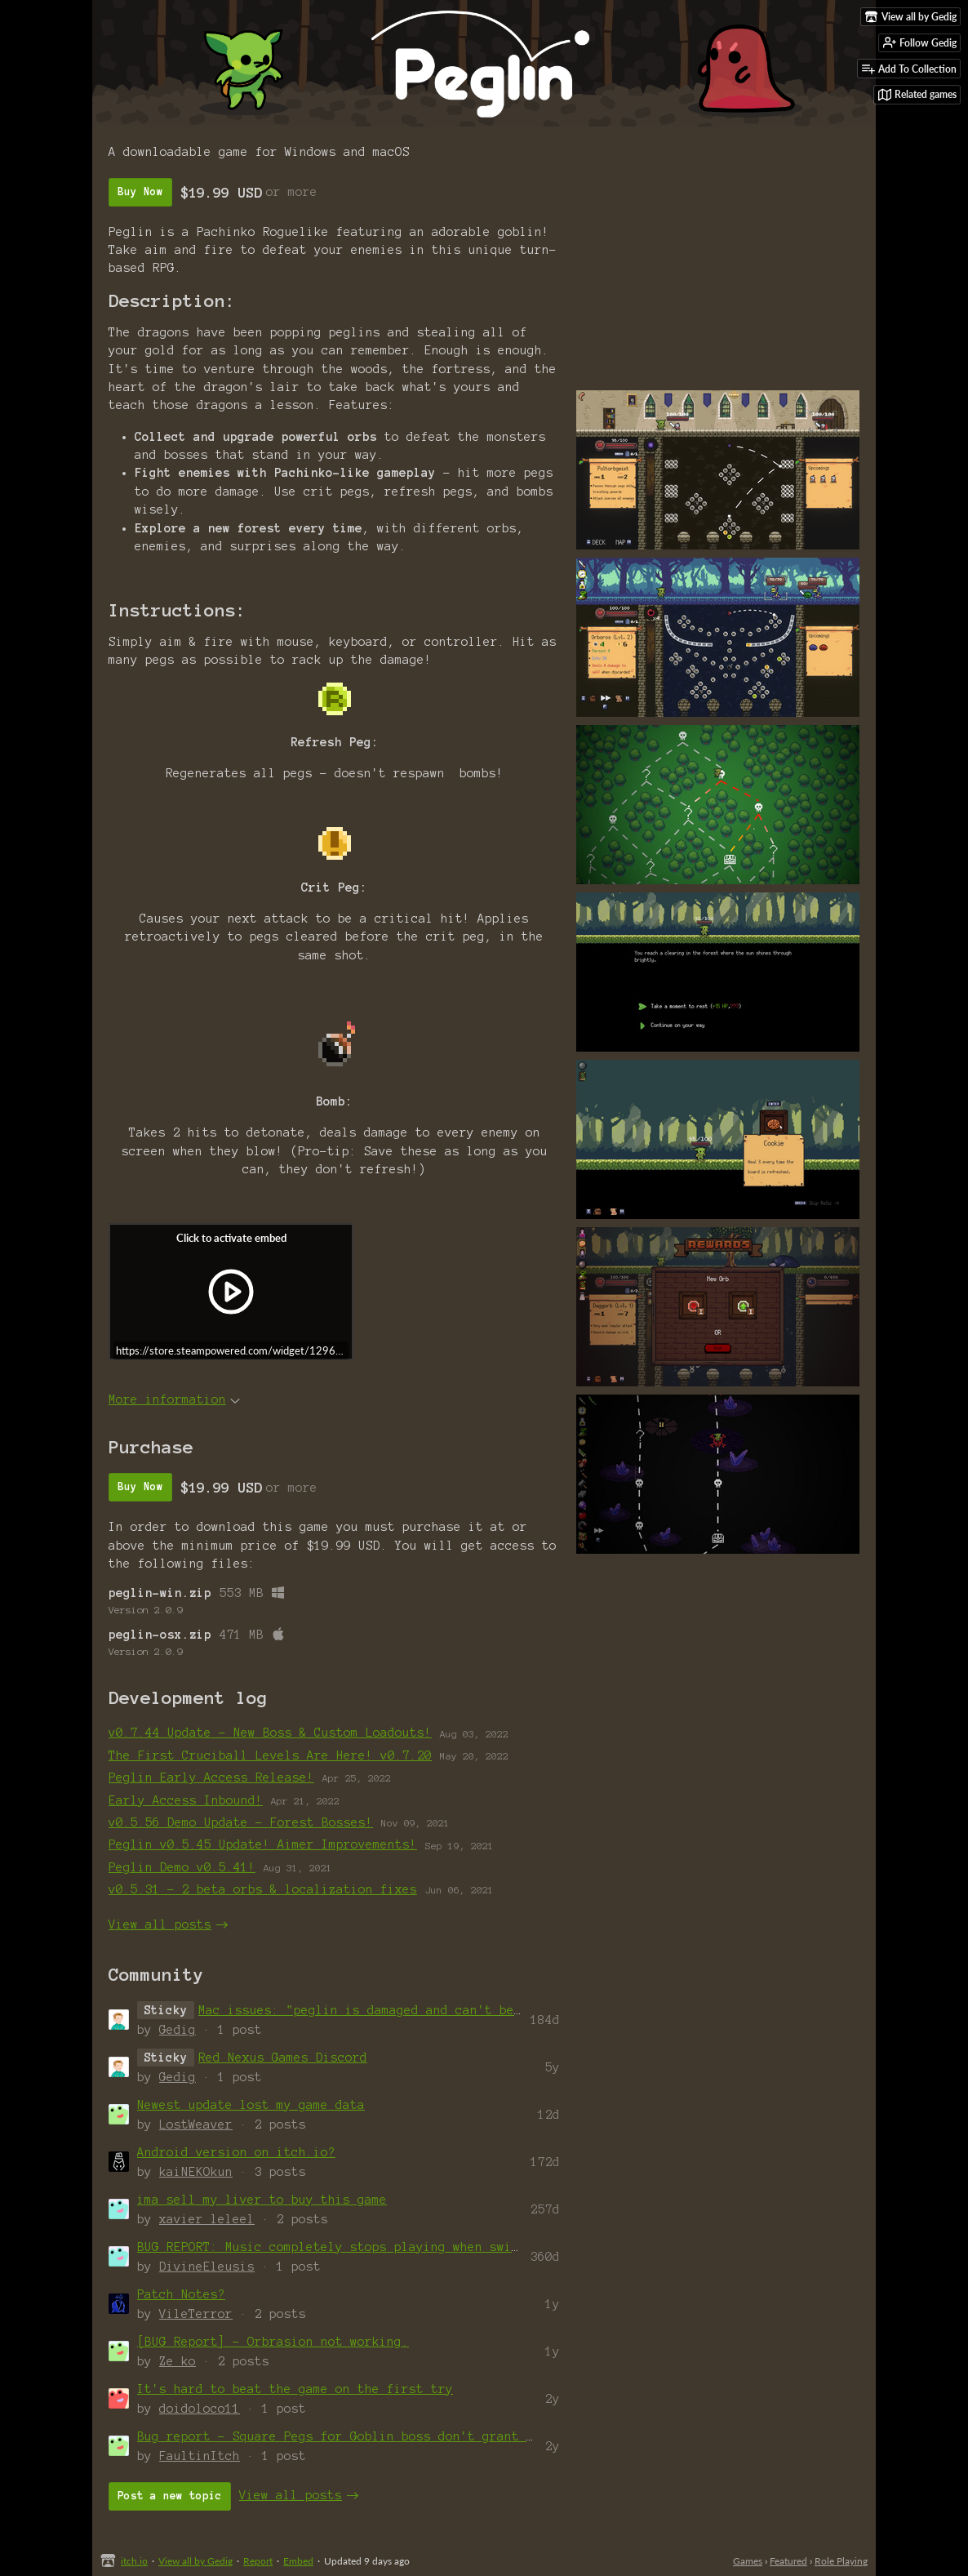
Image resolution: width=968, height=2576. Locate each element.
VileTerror (196, 2313)
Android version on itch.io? (236, 2152)
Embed (298, 2561)
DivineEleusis (207, 2266)
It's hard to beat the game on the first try (295, 2389)
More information (174, 1399)
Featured (788, 2561)
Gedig (177, 2029)
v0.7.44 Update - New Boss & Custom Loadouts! (270, 1732)
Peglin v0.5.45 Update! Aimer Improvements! (263, 1844)
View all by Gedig (195, 2561)
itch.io (134, 2561)
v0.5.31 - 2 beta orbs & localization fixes (263, 1889)
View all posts (160, 1924)
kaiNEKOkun (196, 2171)
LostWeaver (196, 2124)
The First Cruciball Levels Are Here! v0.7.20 (270, 1755)
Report (258, 2561)
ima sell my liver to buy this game (262, 2199)
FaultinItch (199, 2456)
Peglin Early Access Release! (211, 1777)
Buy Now (140, 192)
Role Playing (841, 2561)
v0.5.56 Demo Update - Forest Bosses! (241, 1822)
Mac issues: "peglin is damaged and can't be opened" (385, 2010)
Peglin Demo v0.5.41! (182, 1867)
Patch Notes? (181, 2294)
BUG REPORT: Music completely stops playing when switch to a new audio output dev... (442, 2246)
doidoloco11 (199, 2408)
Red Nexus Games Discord (282, 2057)
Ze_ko (177, 2361)
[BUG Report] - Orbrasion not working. (273, 2341)
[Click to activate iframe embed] (231, 1291)
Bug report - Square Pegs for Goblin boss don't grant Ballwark (361, 2436)
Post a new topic (170, 2496)
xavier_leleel (207, 2219)
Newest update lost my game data (251, 2104)
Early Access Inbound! (186, 1800)
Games (747, 2561)
